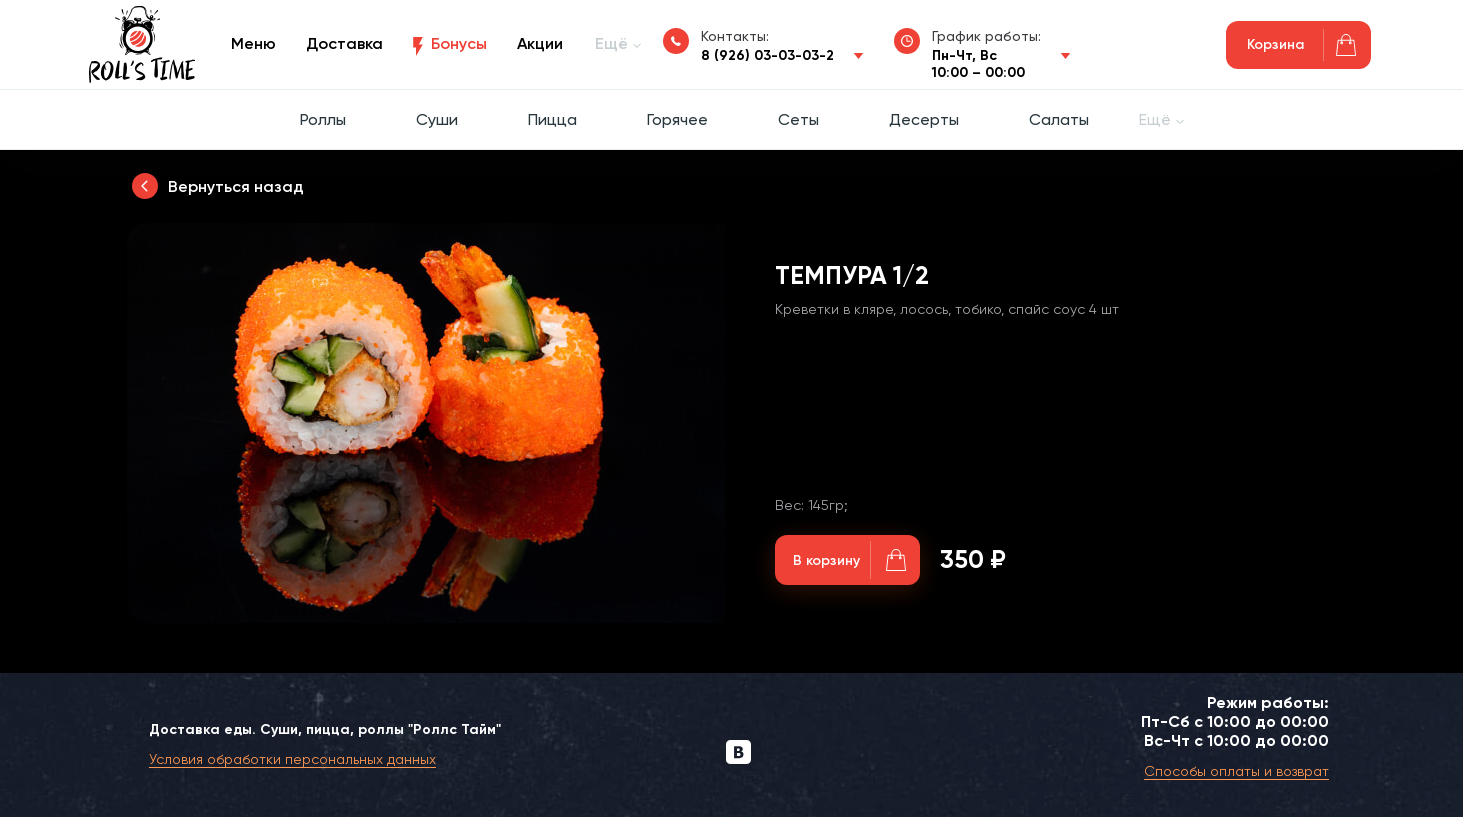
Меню (253, 43)
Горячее (677, 119)
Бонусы (459, 43)
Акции (540, 43)
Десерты (924, 119)
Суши (437, 119)
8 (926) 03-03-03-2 (767, 55)
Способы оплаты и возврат (1236, 771)
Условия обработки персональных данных (292, 759)
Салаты (1059, 119)
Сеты (798, 119)
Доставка (344, 43)
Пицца (552, 119)
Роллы (323, 119)
